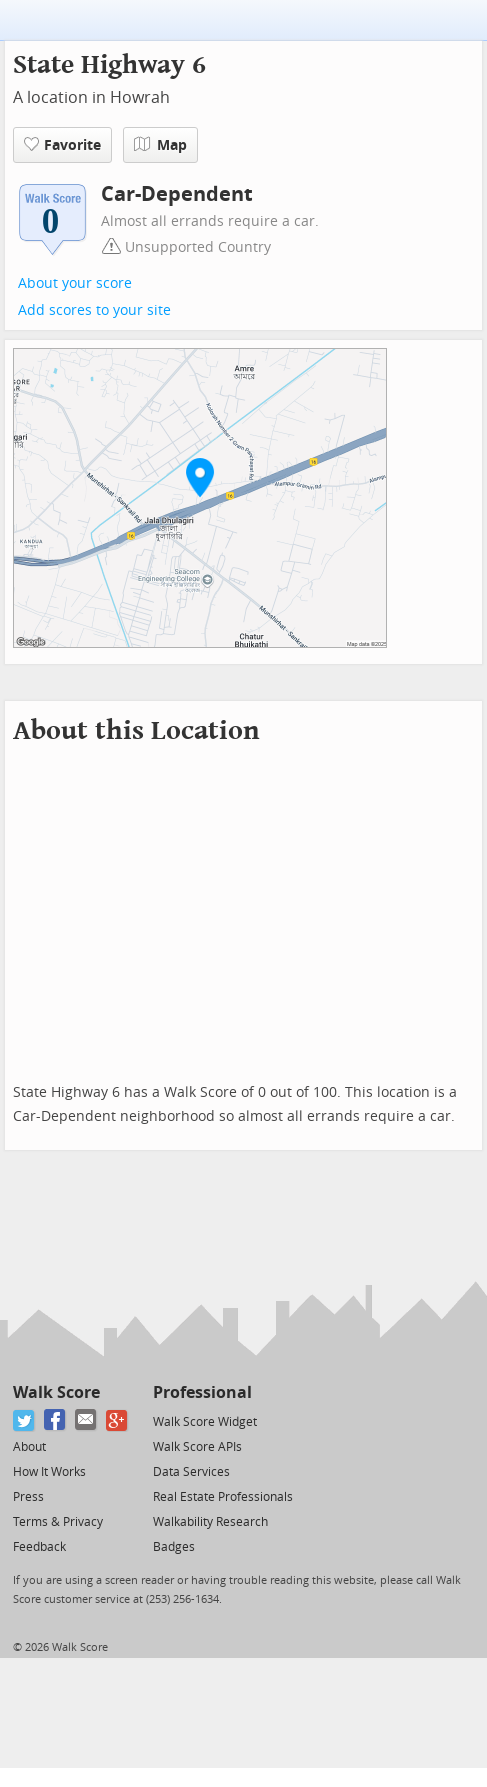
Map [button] (160, 145)
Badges (174, 1547)
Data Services (191, 1472)
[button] (200, 477)
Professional (202, 1392)
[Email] (86, 1420)
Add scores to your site (94, 310)
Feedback (39, 1547)
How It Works (49, 1472)
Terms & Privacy (58, 1522)
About (29, 1447)
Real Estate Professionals (223, 1497)
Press (28, 1497)
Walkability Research (210, 1522)
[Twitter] (24, 1420)
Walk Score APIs (197, 1447)
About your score (75, 283)
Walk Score (56, 1392)
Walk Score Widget (205, 1422)
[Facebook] (55, 1420)
